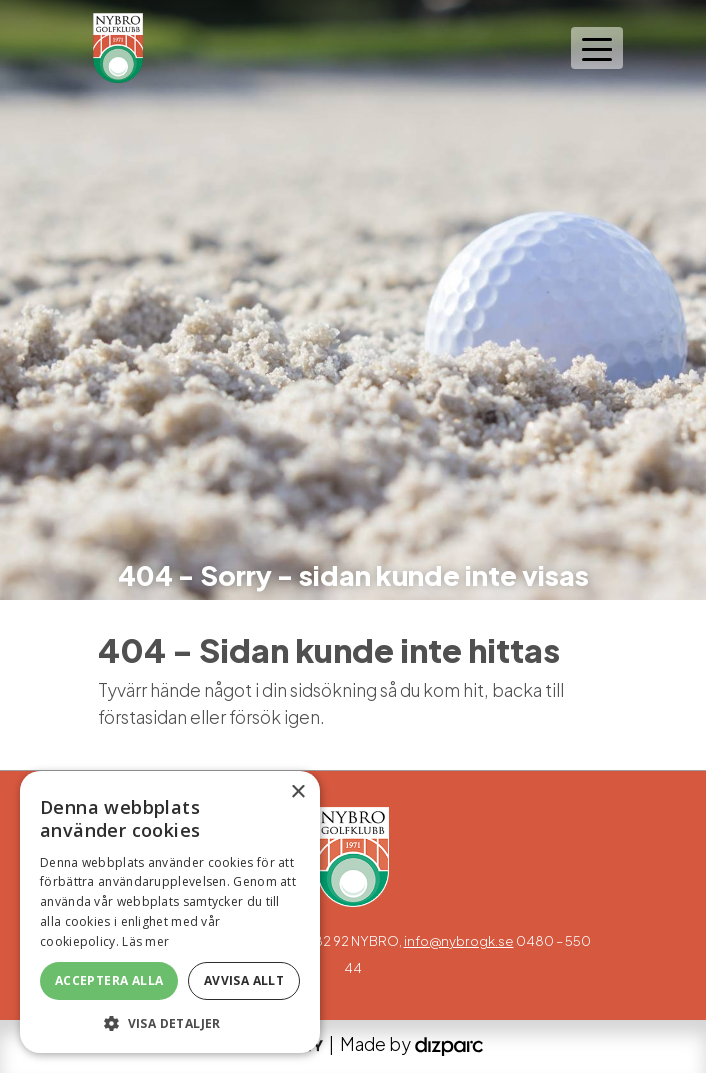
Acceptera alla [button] (109, 980)
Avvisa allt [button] (244, 980)
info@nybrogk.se (459, 940)
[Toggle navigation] (597, 48)
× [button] (297, 792)
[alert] (170, 912)
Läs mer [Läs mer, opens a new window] (145, 941)
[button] (170, 1023)
